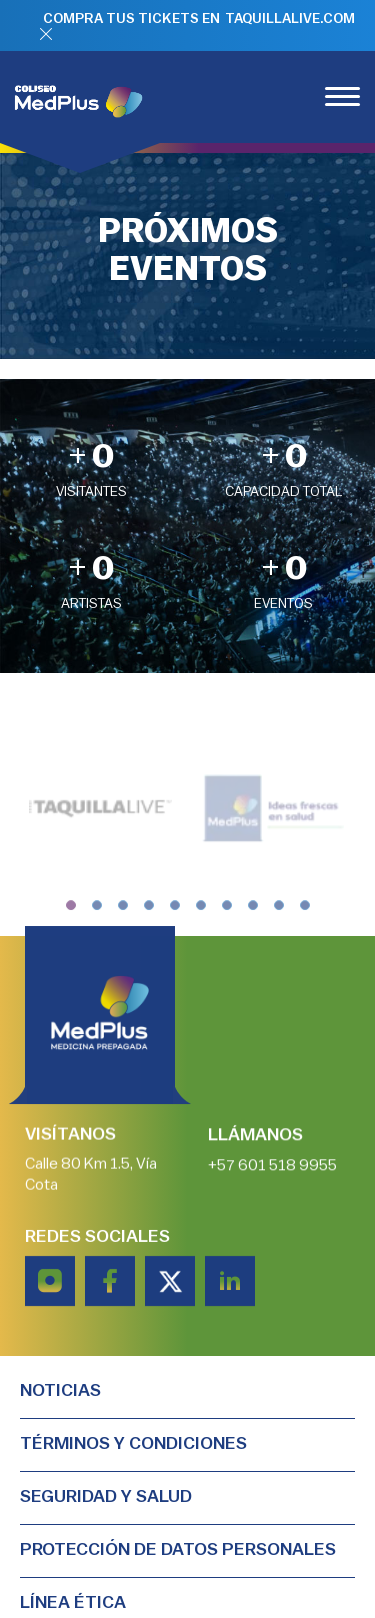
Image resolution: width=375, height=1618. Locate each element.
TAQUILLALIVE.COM (290, 19)
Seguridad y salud (106, 1496)
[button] (71, 916)
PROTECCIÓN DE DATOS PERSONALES (178, 1549)
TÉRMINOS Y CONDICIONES (133, 1443)
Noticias (60, 1390)
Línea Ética (73, 1602)
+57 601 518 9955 (272, 1166)
